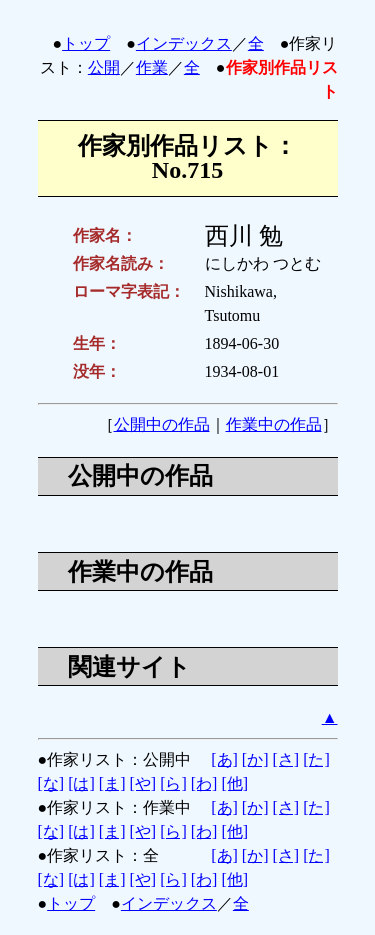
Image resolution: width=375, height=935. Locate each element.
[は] (81, 783)
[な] (51, 783)
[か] (255, 759)
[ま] (112, 783)
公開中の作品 (162, 424)
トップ (86, 43)
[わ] (204, 783)
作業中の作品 (274, 424)
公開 (104, 67)
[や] (142, 783)
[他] (234, 783)
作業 (152, 67)
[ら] (173, 783)
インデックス (184, 43)
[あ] (224, 759)
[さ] (285, 759)
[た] (316, 759)
